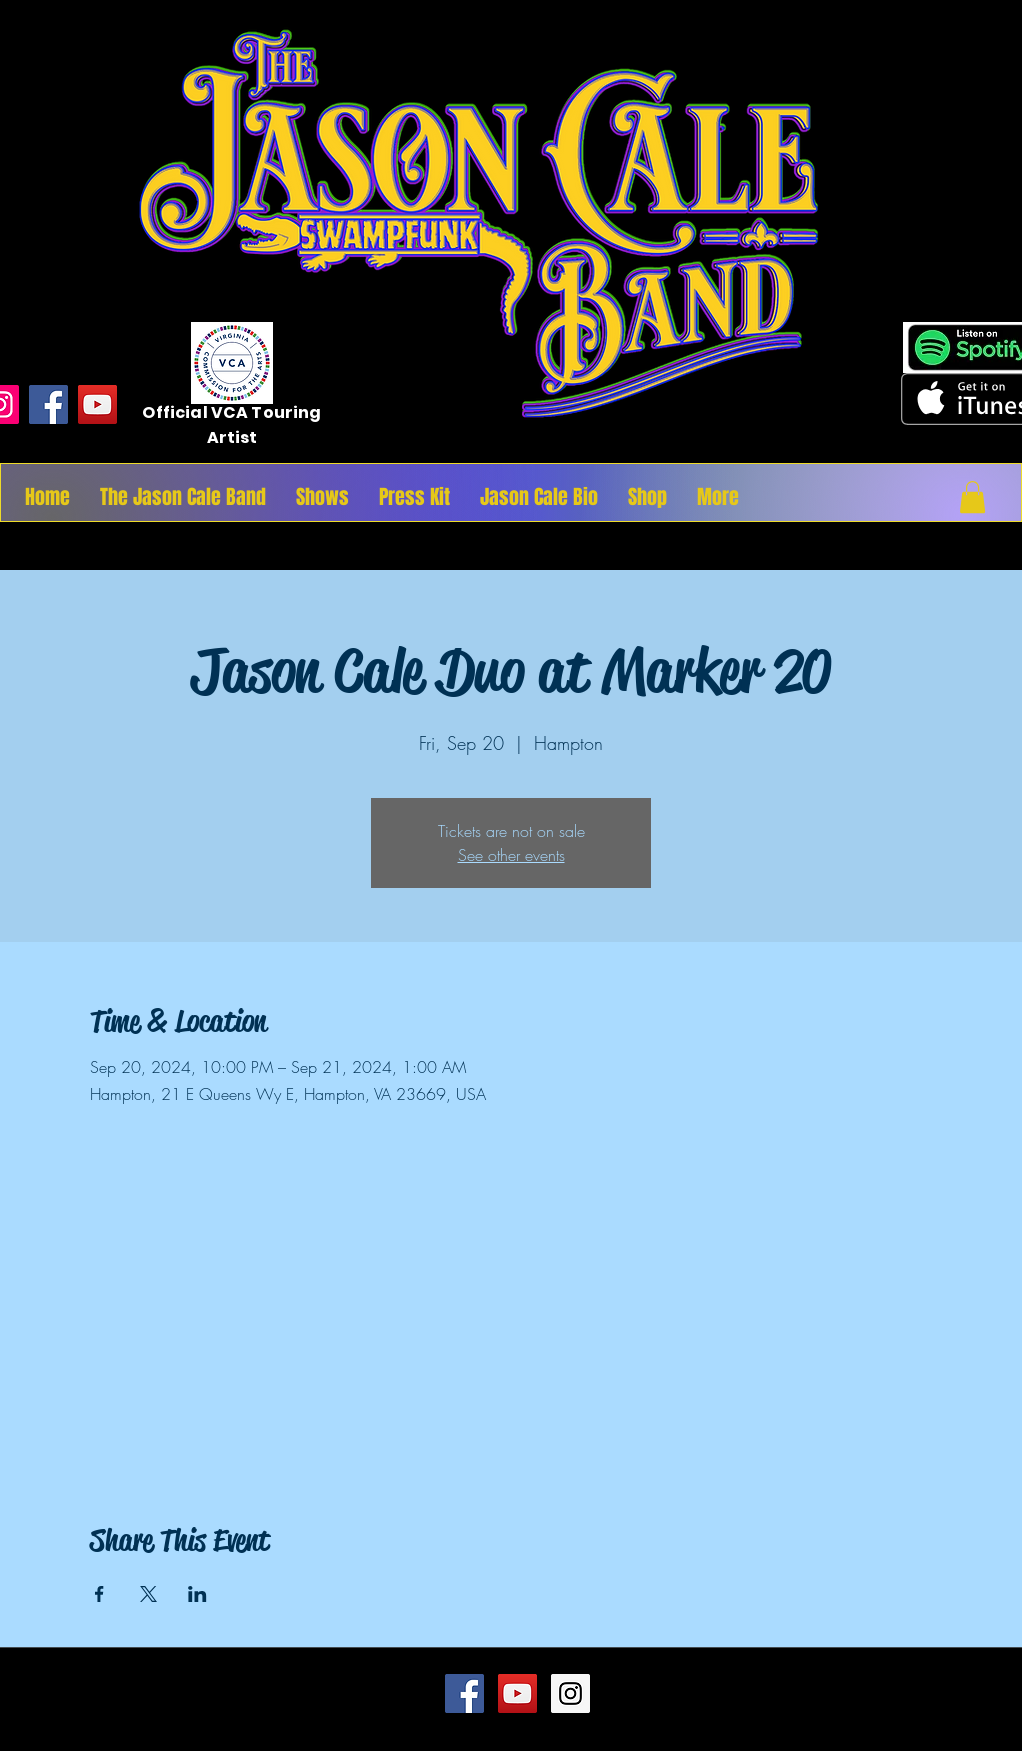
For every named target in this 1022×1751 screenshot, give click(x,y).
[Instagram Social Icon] (570, 1693)
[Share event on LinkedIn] (197, 1594)
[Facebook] (48, 404)
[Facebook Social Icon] (464, 1693)
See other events (511, 855)
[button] (972, 497)
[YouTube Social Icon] (517, 1693)
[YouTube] (97, 404)
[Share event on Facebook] (99, 1594)
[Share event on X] (148, 1594)
